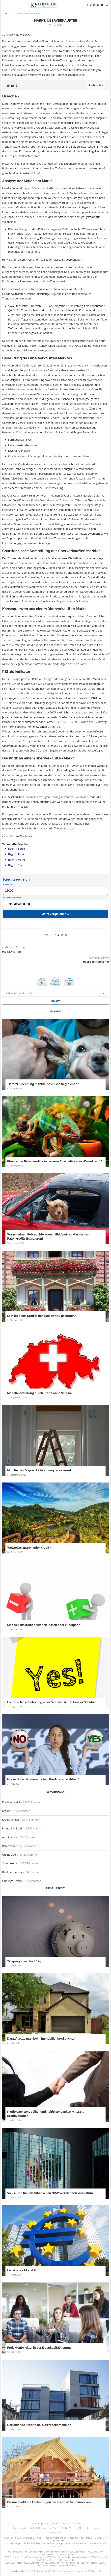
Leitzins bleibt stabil (21, 2270)
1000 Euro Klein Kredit (16, 2551)
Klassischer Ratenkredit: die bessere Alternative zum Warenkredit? (54, 1161)
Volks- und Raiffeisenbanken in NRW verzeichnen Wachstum (50, 2193)
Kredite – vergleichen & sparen (44, 2523)
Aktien (40, 127)
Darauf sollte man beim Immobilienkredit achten (41, 2038)
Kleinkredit (83, 2543)
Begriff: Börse (16, 848)
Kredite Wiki (67, 2528)
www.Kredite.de (24, 2537)
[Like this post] (49, 935)
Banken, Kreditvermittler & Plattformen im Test (34, 2528)
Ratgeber (77, 2523)
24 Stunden (69, 2537)
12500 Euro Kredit (46, 2554)
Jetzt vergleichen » (55, 914)
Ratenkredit (9, 1846)
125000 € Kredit (88, 2562)
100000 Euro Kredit (70, 2562)
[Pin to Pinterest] (62, 935)
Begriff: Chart (16, 865)
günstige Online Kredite (66, 2543)
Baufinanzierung (12, 1872)
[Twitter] (91, 5)
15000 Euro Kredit (65, 2554)
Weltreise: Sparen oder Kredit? (29, 1547)
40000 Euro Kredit (80, 2557)
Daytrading (64, 770)
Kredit (6, 1811)
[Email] (102, 5)
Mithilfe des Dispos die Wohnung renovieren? (39, 1470)
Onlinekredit (10, 1854)
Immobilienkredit (12, 1828)
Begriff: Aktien (17, 854)
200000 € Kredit (49, 2565)
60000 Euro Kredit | (48, 2560)
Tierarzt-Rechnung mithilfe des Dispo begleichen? (43, 1084)
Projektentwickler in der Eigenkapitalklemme (39, 2347)
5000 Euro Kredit (59, 2551)
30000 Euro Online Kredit (58, 2557)
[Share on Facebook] (55, 935)
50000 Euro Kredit (99, 2557)
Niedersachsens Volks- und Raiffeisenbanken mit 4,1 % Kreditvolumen (45, 2114)
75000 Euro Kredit (13, 2562)
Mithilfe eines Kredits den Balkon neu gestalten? (41, 1316)
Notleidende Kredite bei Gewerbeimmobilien (39, 2425)
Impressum (55, 2532)
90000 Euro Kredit (50, 2562)
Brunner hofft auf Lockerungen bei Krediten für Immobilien (49, 2502)
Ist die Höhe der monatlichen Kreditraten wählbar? (43, 1779)
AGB (80, 2528)
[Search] (107, 5)
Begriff (17, 500)
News (65, 2523)
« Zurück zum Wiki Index (17, 35)
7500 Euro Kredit (76, 2551)
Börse (54, 51)
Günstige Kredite (12, 1881)
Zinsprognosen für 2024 (24, 1961)
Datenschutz (92, 2528)
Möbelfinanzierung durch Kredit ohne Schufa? (39, 1393)
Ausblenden (96, 85)
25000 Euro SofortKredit (33, 2557)
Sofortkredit (9, 1863)
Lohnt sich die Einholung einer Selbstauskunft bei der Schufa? (51, 1702)
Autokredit (8, 1837)
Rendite (54, 418)
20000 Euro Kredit (11, 2557)
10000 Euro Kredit (94, 2551)
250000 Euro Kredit (68, 2565)
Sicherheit (14, 488)
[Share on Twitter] (58, 935)
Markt (89, 41)
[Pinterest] (98, 5)
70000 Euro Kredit (65, 2560)
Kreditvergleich (11, 1802)
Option (87, 242)
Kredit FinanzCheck (55, 2540)
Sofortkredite (95, 2543)
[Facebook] (87, 5)
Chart (81, 483)
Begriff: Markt (16, 860)
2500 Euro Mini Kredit (39, 2551)
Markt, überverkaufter (28, 13)
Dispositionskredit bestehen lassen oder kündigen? (43, 1625)
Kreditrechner (10, 1820)
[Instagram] (94, 5)
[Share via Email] (66, 935)
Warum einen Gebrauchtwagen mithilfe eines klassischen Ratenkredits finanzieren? (48, 1236)
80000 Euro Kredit (32, 2562)
